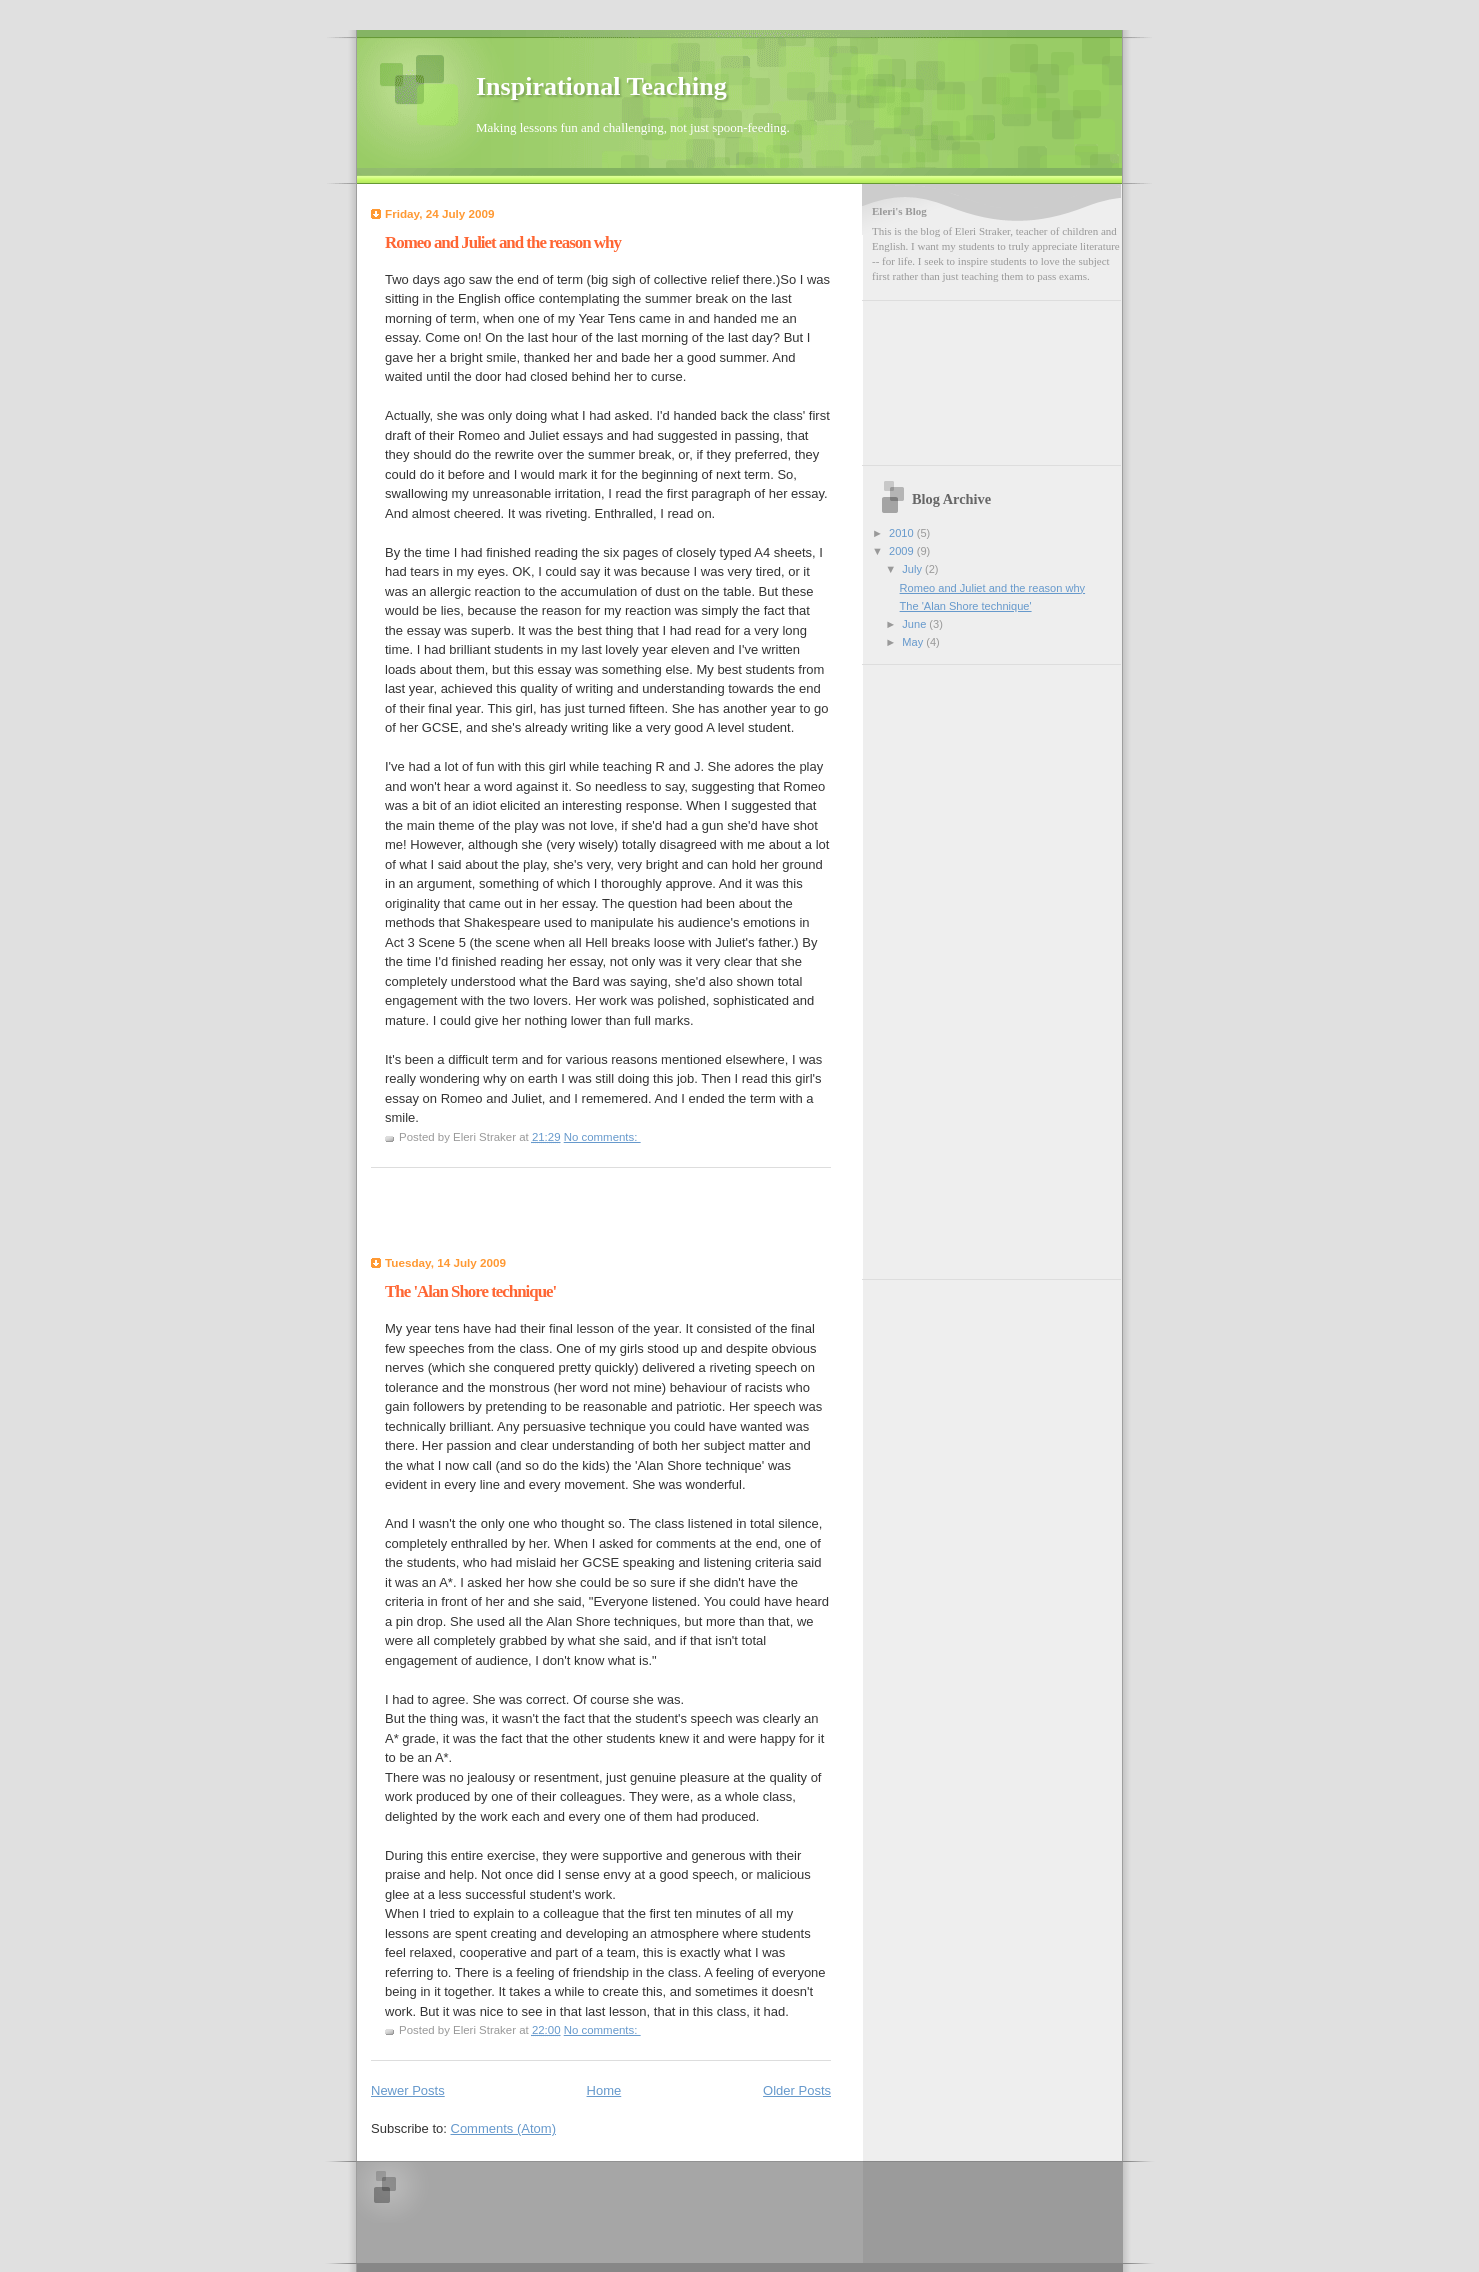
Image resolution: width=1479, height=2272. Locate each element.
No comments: (602, 1137)
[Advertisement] (488, 1217)
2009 (903, 551)
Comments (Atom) (503, 2128)
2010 (903, 533)
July (913, 569)
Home (604, 2090)
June (915, 624)
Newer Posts (408, 2090)
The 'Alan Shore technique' (470, 1291)
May (914, 642)
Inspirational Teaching (601, 86)
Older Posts (797, 2090)
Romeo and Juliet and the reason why (503, 242)
